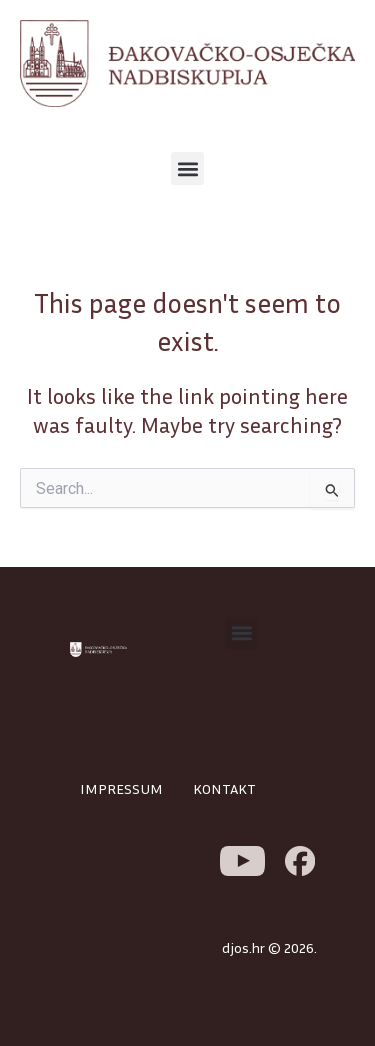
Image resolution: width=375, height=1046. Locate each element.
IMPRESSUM (121, 788)
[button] (187, 168)
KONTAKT (224, 788)
